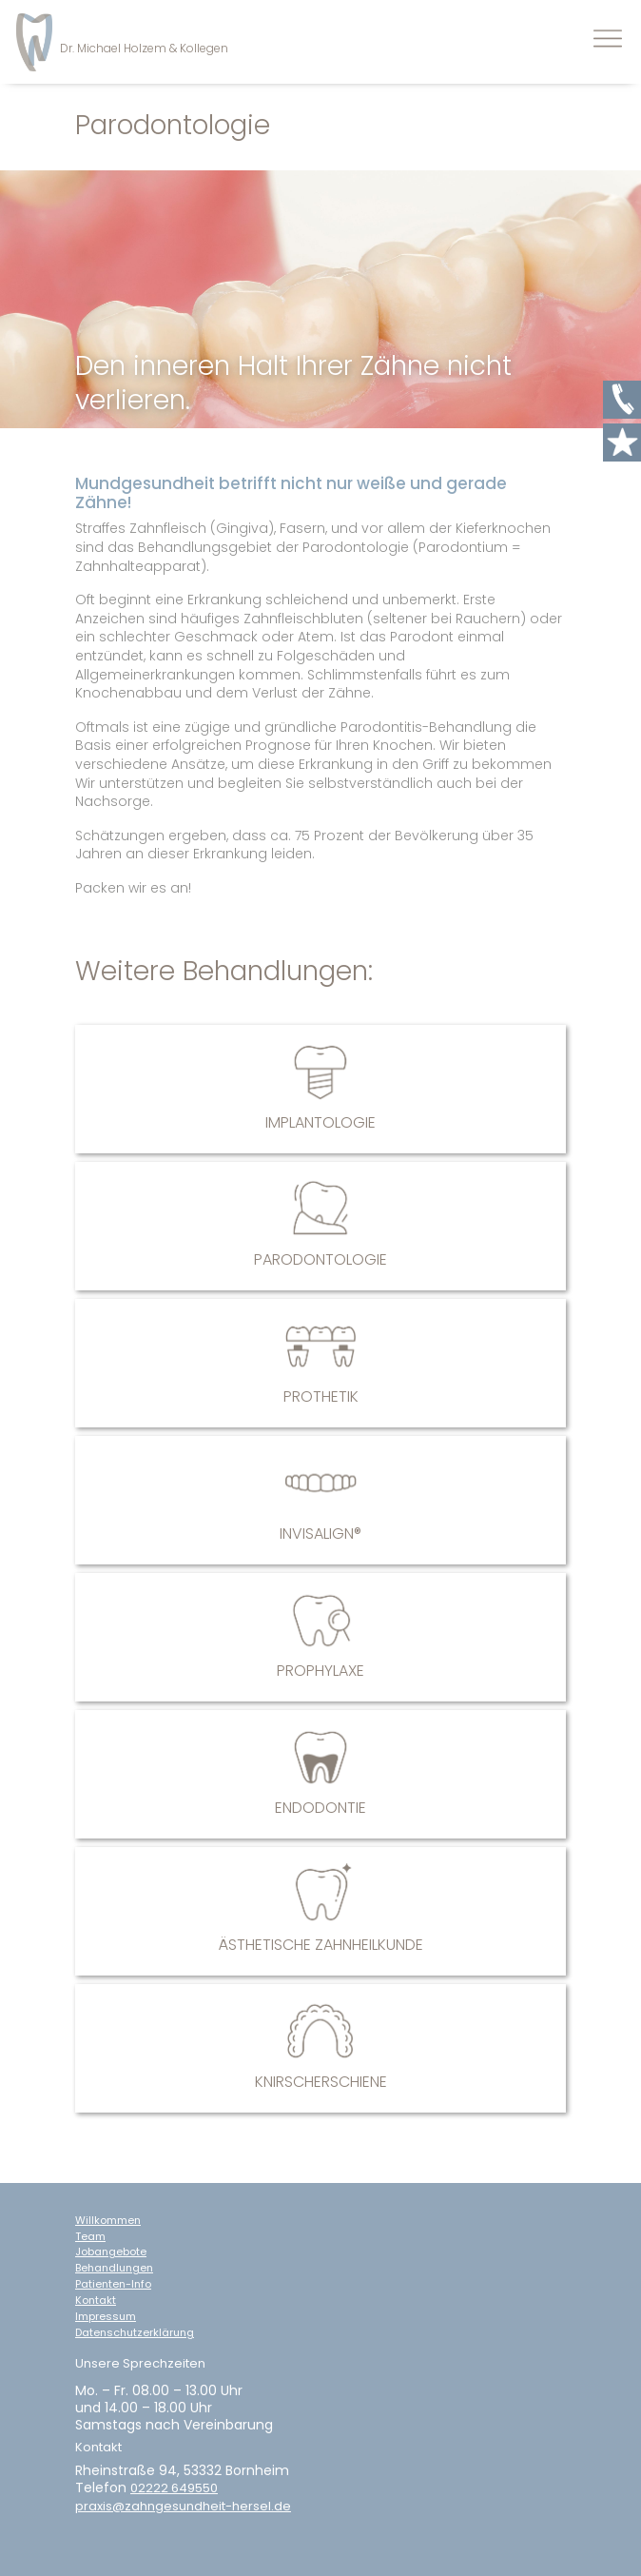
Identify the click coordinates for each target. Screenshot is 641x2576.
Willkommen (108, 2220)
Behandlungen (114, 2268)
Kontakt (95, 2300)
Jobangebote (110, 2252)
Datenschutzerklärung (134, 2333)
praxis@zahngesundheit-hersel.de (183, 2507)
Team (90, 2236)
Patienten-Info (113, 2284)
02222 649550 (174, 2489)
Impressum (105, 2316)
